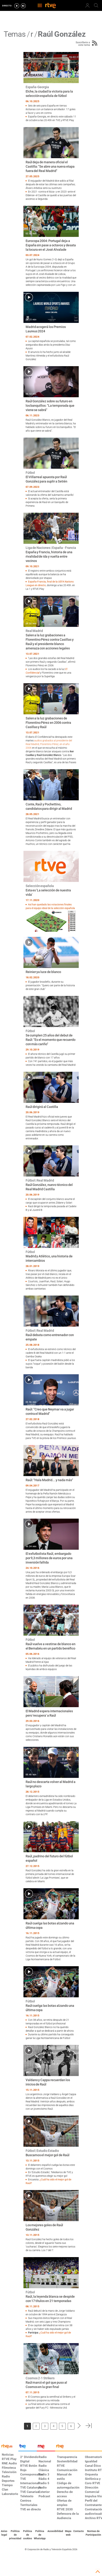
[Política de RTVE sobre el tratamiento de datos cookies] (27, 2534)
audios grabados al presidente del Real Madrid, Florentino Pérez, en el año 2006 (49, 744)
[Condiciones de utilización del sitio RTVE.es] (4, 2533)
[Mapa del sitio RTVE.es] (68, 2533)
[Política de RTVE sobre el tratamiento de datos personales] (15, 2534)
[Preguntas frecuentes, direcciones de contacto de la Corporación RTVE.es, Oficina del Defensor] (78, 2531)
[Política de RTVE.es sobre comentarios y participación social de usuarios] (93, 2533)
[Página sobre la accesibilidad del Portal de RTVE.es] (55, 2531)
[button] (79, 2425)
